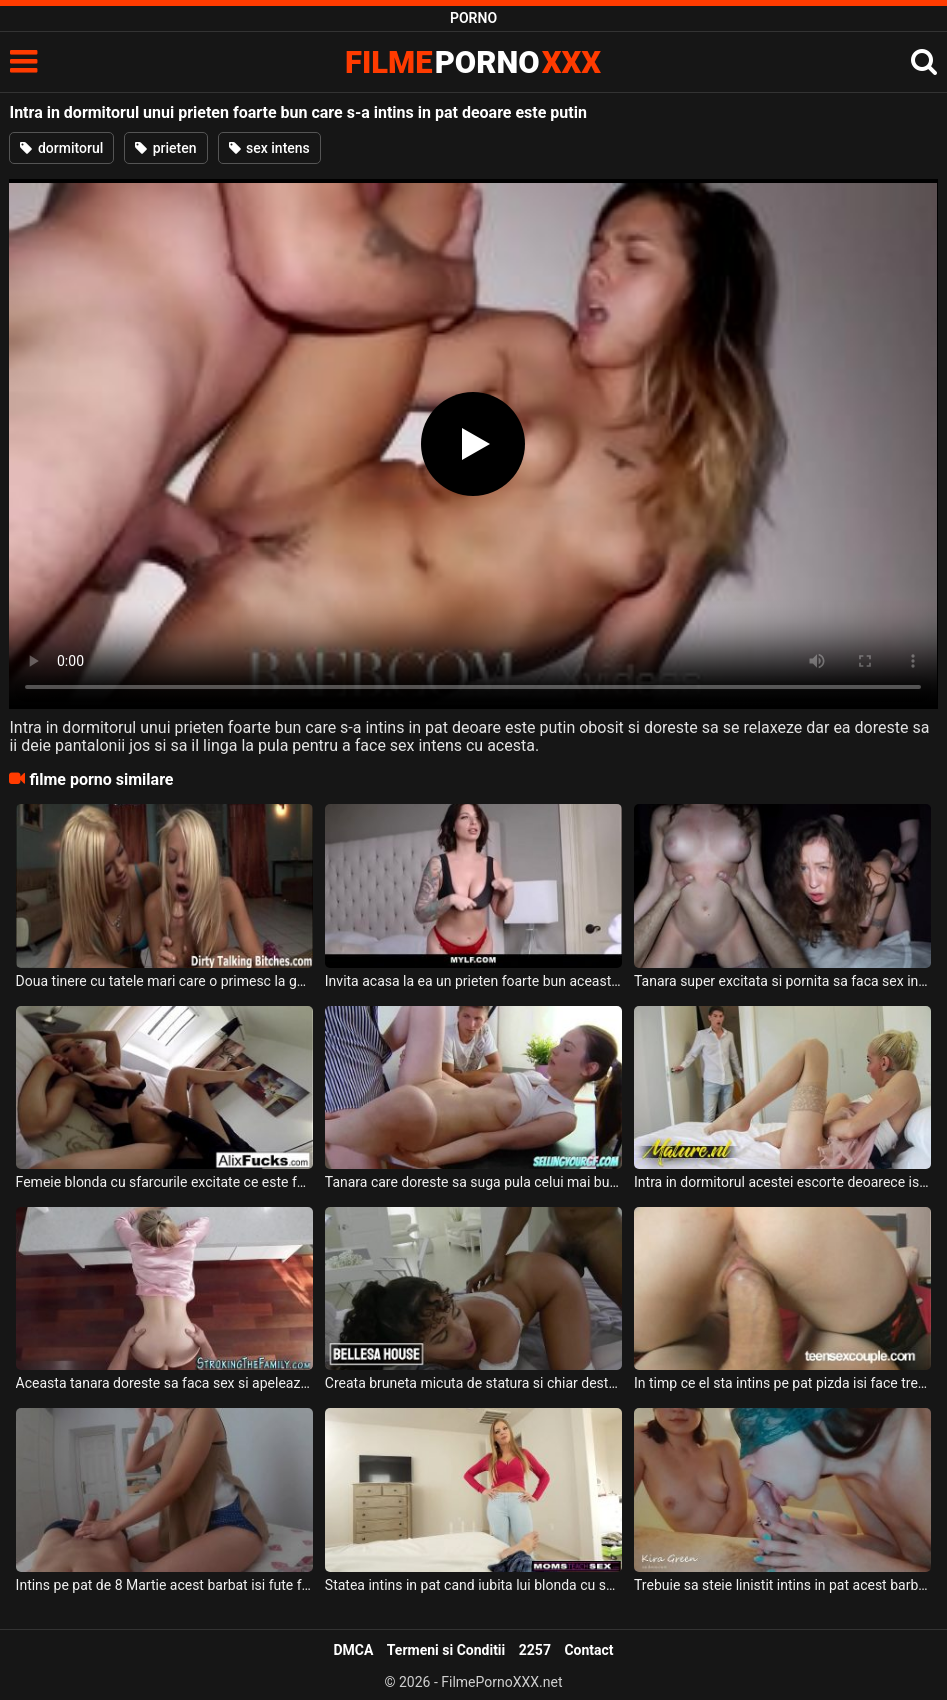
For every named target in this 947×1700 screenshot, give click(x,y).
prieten (165, 148)
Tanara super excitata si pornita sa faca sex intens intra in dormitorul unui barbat (782, 981)
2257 (535, 1650)
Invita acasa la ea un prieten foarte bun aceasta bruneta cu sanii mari (473, 981)
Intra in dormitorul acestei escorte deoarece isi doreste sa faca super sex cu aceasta (782, 1182)
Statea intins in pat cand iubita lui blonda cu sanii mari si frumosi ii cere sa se (473, 1585)
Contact (588, 1650)
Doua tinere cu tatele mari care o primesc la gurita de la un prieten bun (164, 981)
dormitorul (61, 148)
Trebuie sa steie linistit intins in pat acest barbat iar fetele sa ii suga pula (782, 1585)
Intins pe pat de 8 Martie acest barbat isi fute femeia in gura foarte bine (164, 1585)
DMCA (353, 1650)
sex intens (269, 148)
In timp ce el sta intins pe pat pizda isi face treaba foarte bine (782, 1383)
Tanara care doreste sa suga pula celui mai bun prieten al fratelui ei (473, 1182)
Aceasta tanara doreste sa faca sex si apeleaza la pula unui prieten (164, 1383)
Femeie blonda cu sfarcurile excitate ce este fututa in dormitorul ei (164, 1182)
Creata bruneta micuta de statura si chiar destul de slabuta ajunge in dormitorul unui (473, 1383)
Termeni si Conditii (446, 1650)
